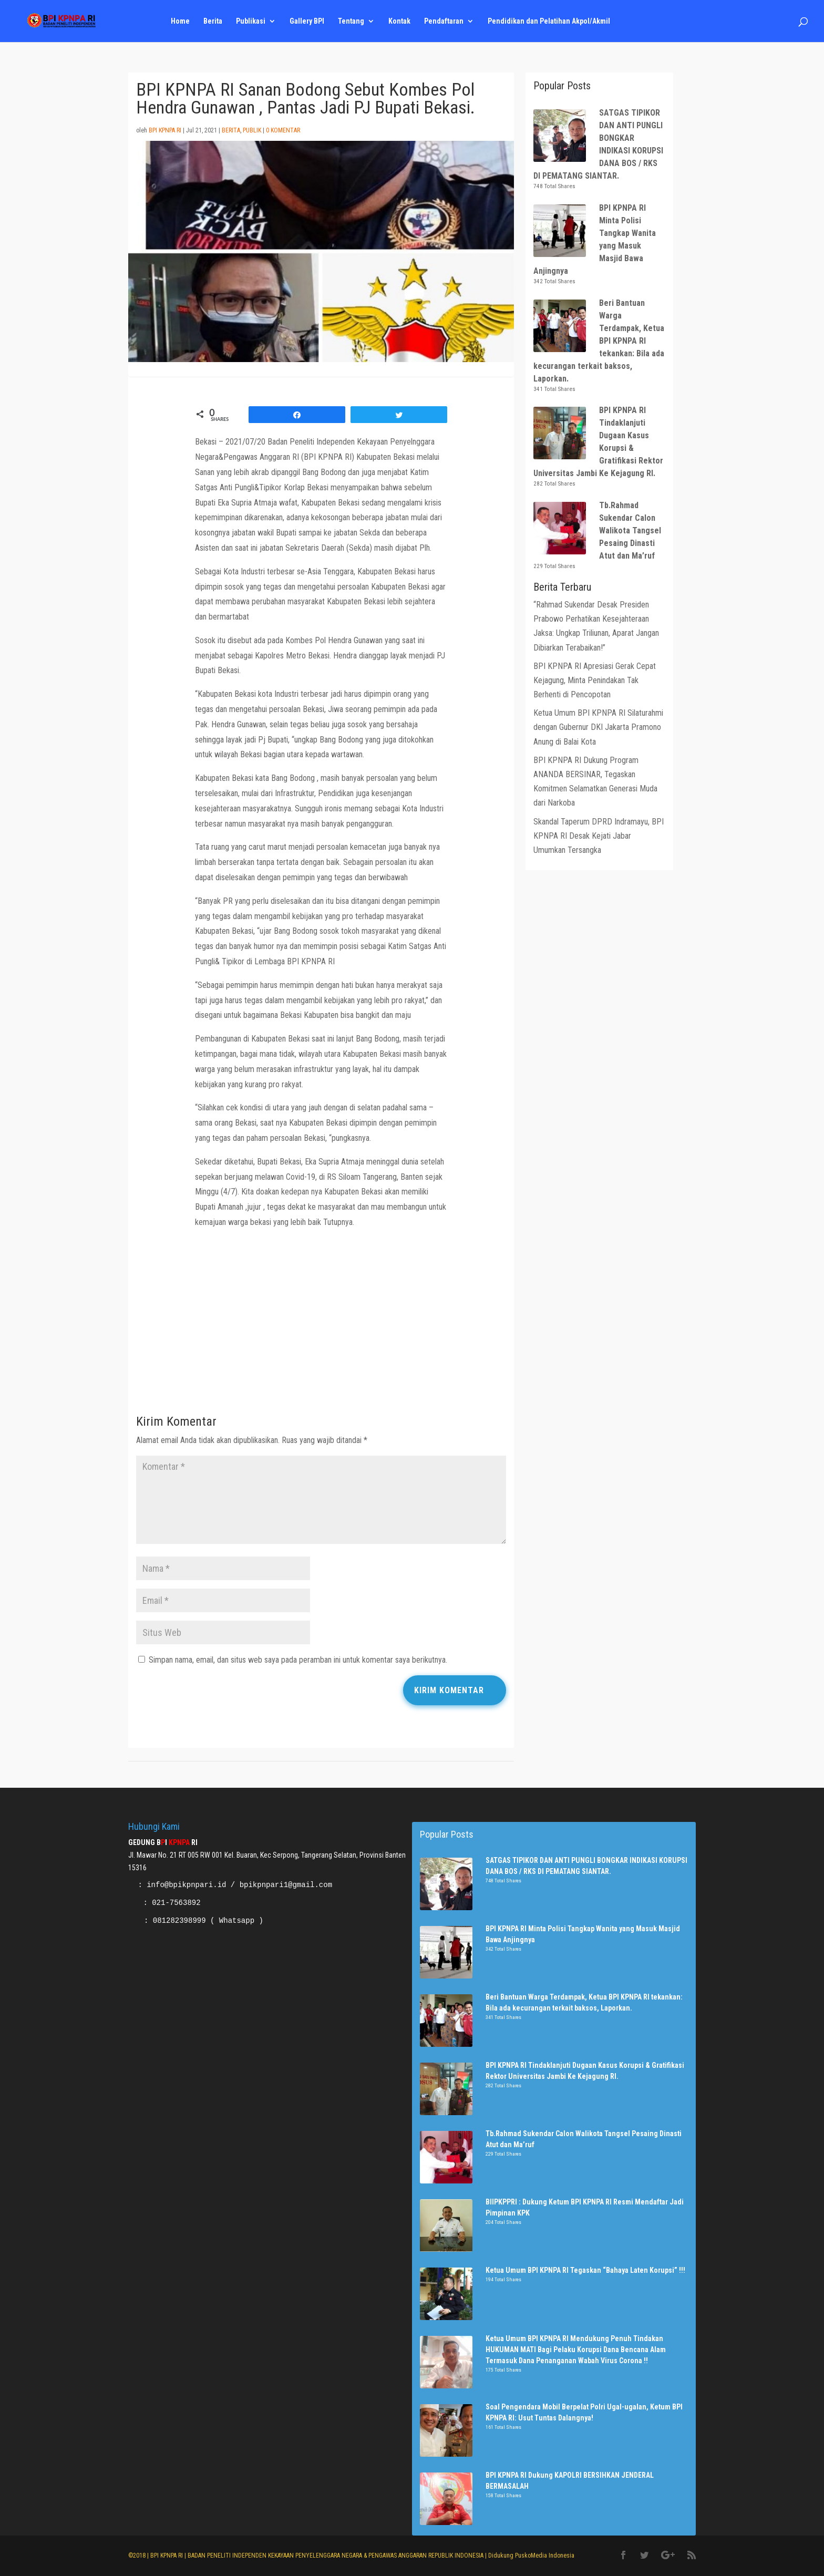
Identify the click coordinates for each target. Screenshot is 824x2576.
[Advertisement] (321, 1324)
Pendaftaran (444, 21)
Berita (212, 21)
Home (180, 21)
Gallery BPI (307, 21)
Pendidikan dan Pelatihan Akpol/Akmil (549, 21)
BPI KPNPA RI (165, 130)
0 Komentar (283, 130)
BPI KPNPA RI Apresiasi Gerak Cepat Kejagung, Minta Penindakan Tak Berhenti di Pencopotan (594, 680)
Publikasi (250, 21)
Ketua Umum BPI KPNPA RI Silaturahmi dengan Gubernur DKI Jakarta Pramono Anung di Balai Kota (598, 727)
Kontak (399, 21)
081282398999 (179, 1920)
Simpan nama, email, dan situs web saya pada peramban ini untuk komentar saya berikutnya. (298, 1660)
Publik (252, 130)
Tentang (351, 21)
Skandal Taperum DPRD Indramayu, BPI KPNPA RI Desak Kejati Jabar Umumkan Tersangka (598, 836)
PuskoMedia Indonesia (544, 2555)
